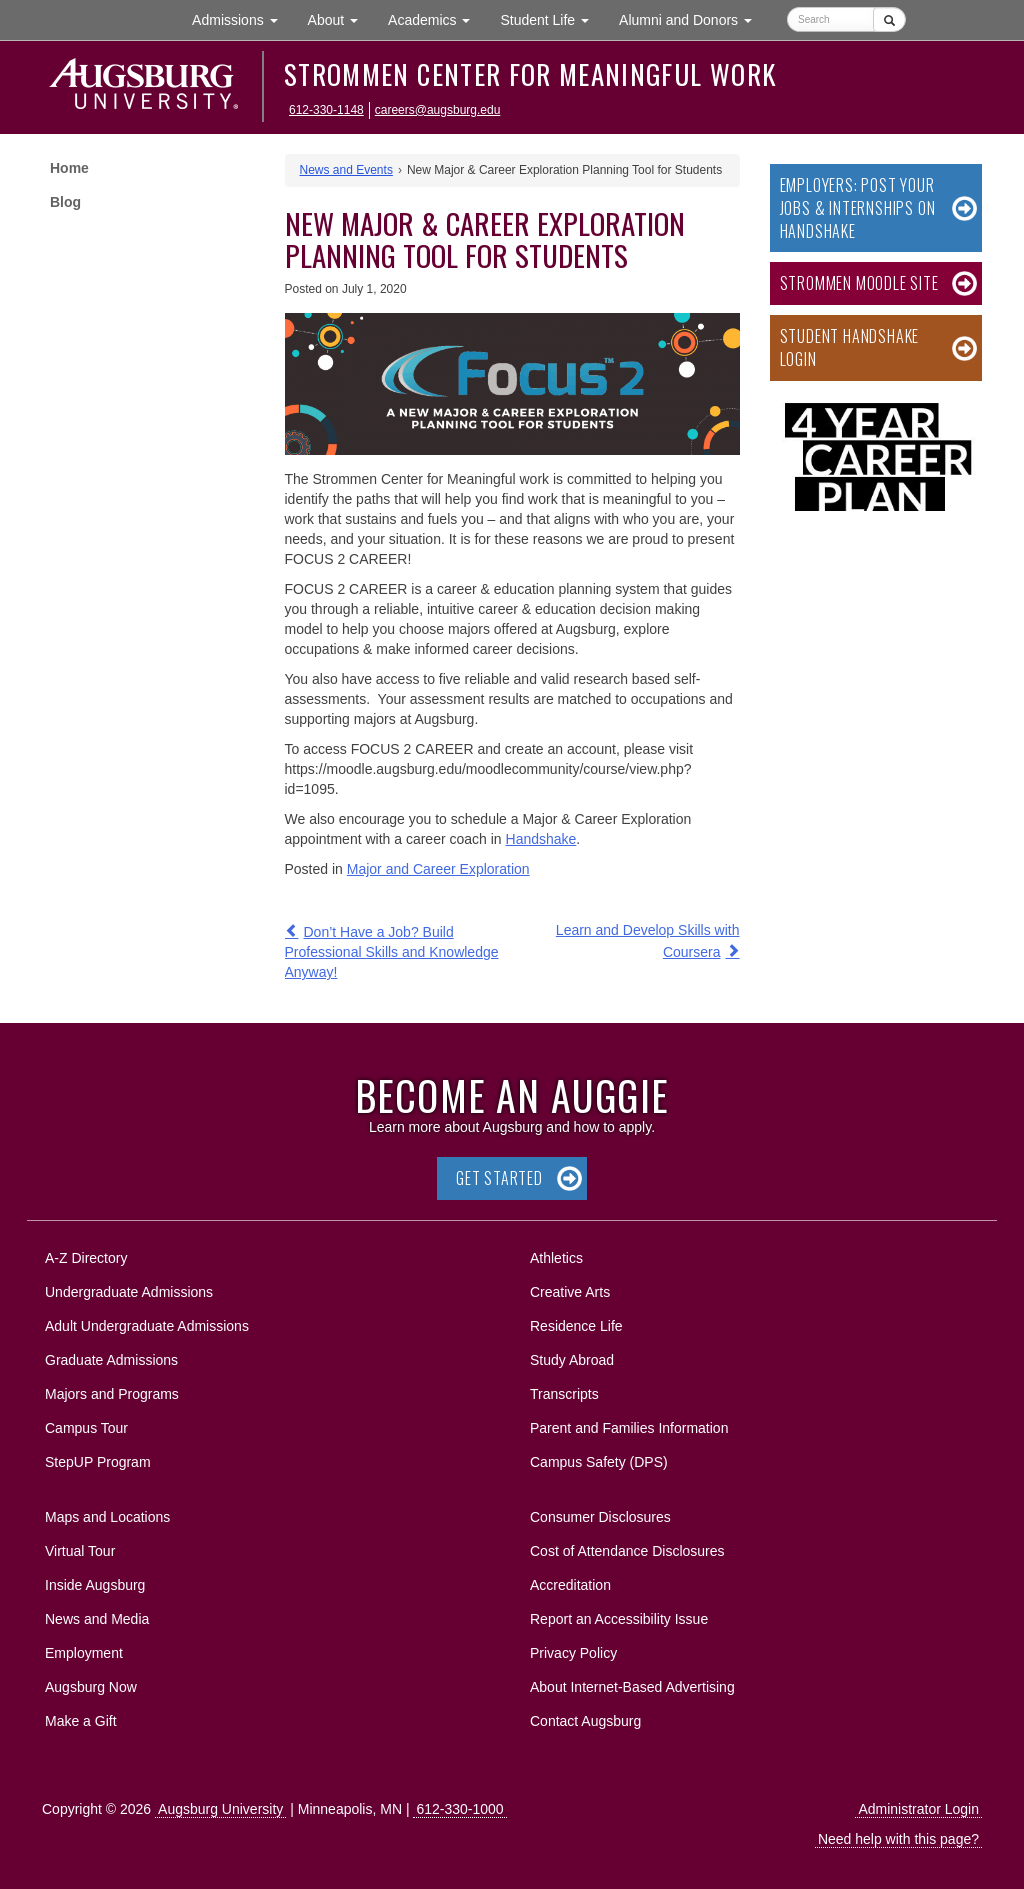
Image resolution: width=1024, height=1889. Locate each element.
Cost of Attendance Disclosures (627, 1551)
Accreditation (570, 1585)
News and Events (346, 170)
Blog (65, 202)
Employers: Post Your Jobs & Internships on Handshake (858, 208)
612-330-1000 (459, 1809)
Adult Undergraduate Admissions (147, 1326)
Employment (84, 1653)
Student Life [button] (552, 18)
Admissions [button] (242, 18)
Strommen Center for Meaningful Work (530, 74)
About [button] (340, 24)
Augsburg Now (91, 1687)
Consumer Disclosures (600, 1517)
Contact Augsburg (585, 1721)
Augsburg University (220, 1809)
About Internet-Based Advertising (632, 1687)
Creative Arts (570, 1292)
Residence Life (576, 1326)
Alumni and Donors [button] (693, 18)
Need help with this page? (898, 1839)
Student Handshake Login (850, 347)
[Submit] (889, 19)
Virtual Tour (80, 1551)
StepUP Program (98, 1462)
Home (69, 168)
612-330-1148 (326, 110)
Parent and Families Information (629, 1428)
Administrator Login (918, 1809)
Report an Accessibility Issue (619, 1619)
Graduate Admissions (111, 1360)
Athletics (556, 1258)
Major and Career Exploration (438, 869)
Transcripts (564, 1394)
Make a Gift (81, 1721)
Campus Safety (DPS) (599, 1462)
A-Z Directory (86, 1258)
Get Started (499, 1178)
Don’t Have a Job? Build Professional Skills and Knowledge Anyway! (392, 952)
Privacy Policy (573, 1653)
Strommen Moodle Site (859, 283)
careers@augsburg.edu (438, 110)
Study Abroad (572, 1360)
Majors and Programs (111, 1390)
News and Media (97, 1619)
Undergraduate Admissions (129, 1292)
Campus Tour (86, 1428)
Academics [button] (436, 18)
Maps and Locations (107, 1517)
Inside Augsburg (95, 1585)
